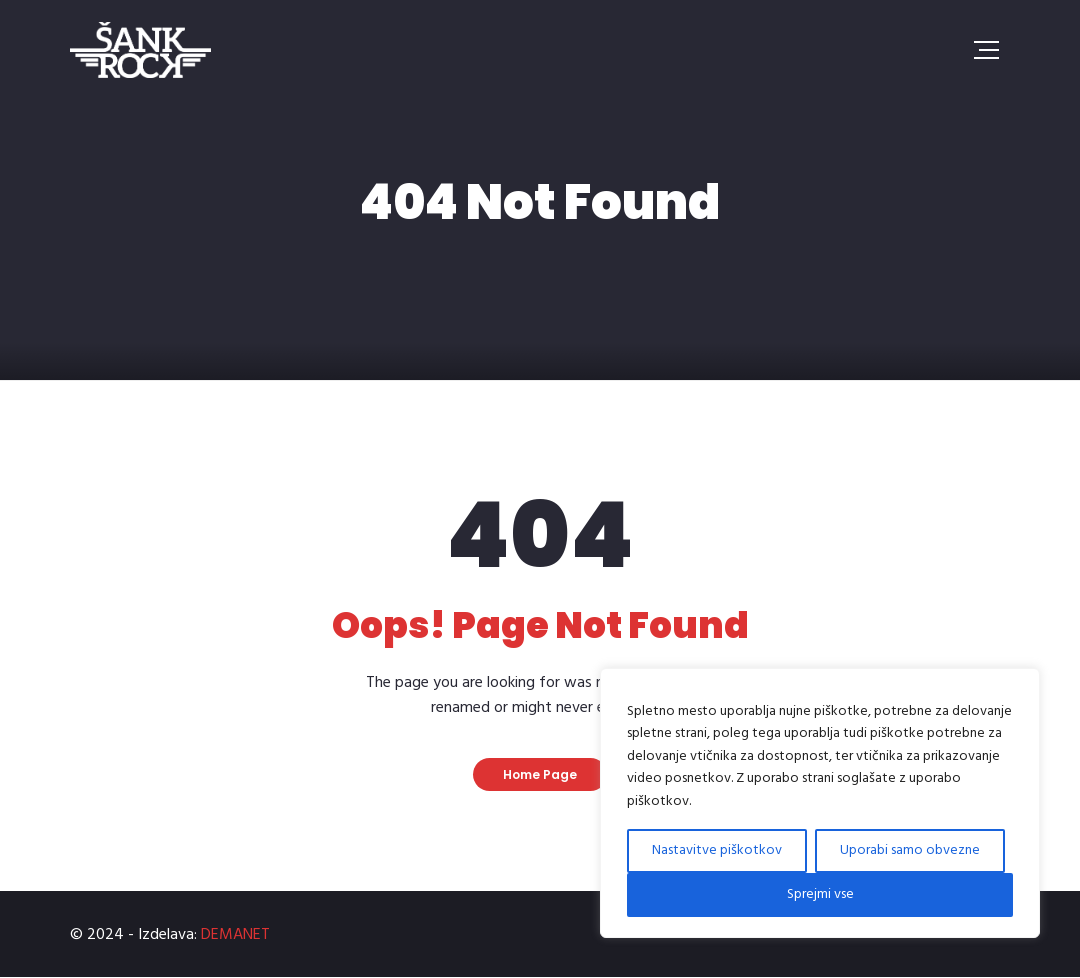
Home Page (540, 774)
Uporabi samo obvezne (910, 850)
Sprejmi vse (820, 894)
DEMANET (235, 935)
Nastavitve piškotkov (717, 850)
